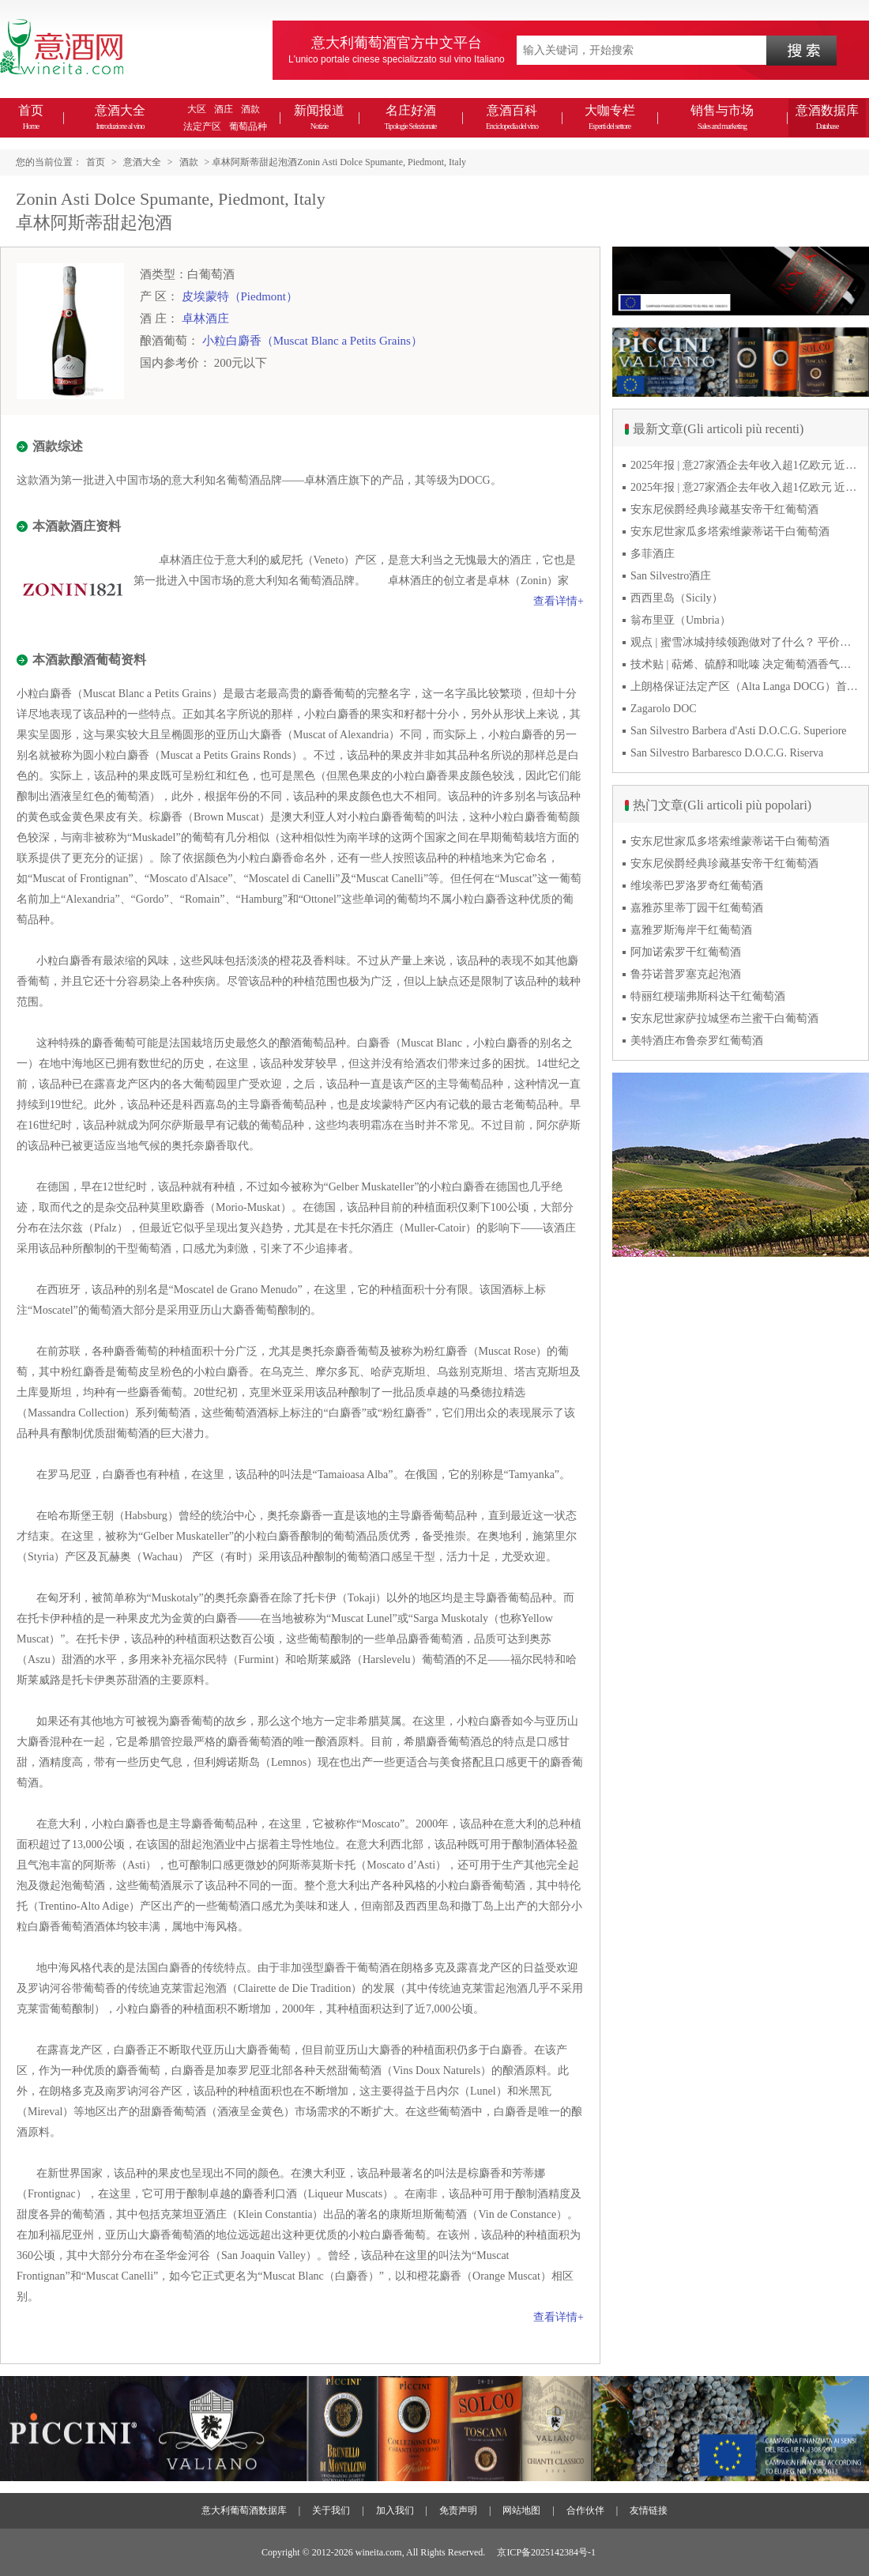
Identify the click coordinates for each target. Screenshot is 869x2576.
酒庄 (223, 109)
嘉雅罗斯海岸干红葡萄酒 (691, 930)
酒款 (250, 109)
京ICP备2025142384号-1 (546, 2552)
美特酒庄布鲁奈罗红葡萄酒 (696, 1041)
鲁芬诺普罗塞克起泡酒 (685, 974)
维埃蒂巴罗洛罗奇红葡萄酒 (696, 886)
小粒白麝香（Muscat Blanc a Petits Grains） (312, 340)
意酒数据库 (827, 117)
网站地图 (521, 2510)
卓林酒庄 (205, 318)
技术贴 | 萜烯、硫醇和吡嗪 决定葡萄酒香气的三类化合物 (745, 664)
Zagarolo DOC (663, 709)
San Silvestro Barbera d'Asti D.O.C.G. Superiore (738, 731)
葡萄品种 (248, 126)
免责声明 (458, 2510)
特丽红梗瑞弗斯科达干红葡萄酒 (707, 996)
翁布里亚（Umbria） (680, 620)
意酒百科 (512, 117)
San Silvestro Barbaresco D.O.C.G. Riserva (726, 753)
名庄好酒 (410, 117)
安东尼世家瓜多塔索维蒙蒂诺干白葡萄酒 (730, 531)
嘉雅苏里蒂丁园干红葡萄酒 (696, 908)
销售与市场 (722, 117)
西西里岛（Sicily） (676, 598)
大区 (196, 109)
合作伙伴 (585, 2510)
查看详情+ (558, 601)
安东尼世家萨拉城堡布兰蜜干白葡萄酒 (724, 1018)
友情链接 (649, 2510)
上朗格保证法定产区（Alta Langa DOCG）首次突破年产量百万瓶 (745, 686)
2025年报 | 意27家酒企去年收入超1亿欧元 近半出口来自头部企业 (745, 465)
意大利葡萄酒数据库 (244, 2510)
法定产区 (202, 126)
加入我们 (395, 2510)
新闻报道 (319, 117)
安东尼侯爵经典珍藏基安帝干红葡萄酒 (724, 509)
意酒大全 (120, 117)
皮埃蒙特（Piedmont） (240, 296)
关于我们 (331, 2510)
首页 (30, 117)
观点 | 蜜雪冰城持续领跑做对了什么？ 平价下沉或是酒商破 (745, 642)
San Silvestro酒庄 (670, 576)
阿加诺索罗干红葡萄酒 (685, 952)
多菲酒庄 (652, 554)
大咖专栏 (610, 117)
